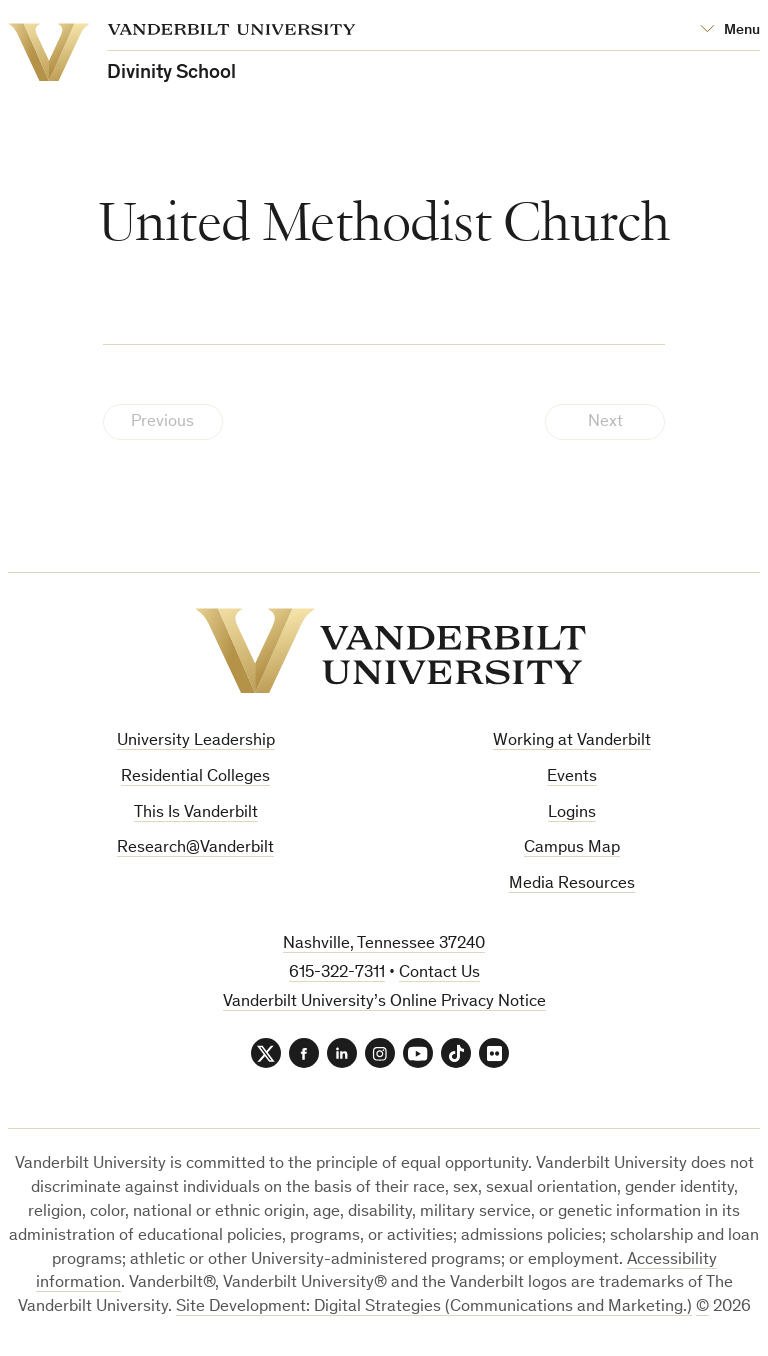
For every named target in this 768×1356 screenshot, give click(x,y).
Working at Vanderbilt (572, 741)
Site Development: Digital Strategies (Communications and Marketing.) (434, 1307)
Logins (572, 813)
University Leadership (196, 741)
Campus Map (572, 848)
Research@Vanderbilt (195, 848)
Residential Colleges (195, 777)
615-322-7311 (337, 973)
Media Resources (572, 884)
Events (572, 777)
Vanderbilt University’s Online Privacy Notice (384, 1002)
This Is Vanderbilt (196, 813)
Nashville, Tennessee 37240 (384, 944)
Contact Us (439, 973)
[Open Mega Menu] (730, 30)
